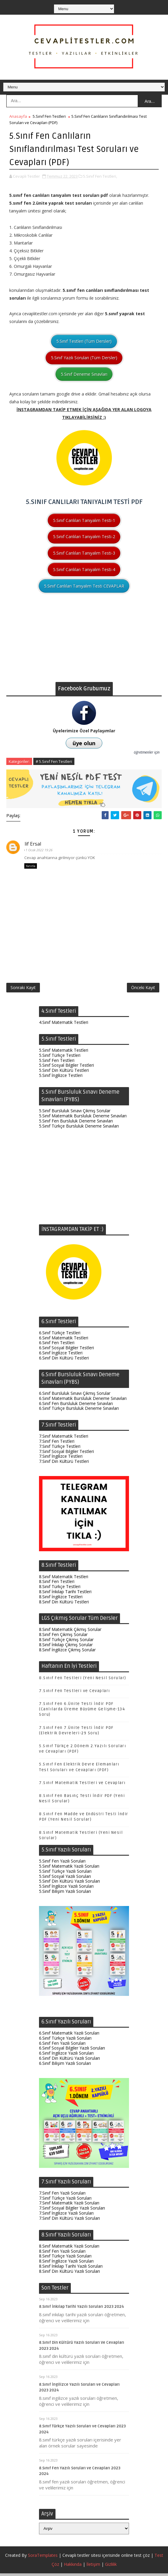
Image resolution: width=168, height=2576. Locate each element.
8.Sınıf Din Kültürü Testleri (64, 1604)
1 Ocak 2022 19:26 (41, 849)
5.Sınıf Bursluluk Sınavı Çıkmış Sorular (74, 1113)
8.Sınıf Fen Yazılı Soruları (62, 2254)
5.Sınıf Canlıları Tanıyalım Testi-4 (84, 569)
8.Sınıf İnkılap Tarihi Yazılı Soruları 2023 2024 (81, 2309)
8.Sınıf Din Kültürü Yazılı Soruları (69, 2274)
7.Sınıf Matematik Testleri (63, 1439)
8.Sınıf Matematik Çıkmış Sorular (70, 1632)
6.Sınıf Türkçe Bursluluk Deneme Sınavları (79, 1411)
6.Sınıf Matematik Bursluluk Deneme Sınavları (83, 1401)
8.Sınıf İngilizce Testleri (60, 1599)
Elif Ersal (34, 843)
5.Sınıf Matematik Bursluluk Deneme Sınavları (83, 1118)
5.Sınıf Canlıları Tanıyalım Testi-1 (84, 519)
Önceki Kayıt (143, 989)
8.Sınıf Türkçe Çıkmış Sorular (66, 1642)
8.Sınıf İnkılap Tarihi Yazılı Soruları (71, 2269)
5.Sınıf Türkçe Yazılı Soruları (65, 1874)
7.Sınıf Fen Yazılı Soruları (62, 2195)
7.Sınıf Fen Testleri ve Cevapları (74, 1693)
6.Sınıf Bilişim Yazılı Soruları (65, 2066)
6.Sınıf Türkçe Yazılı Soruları (65, 2041)
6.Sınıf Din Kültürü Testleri (64, 1360)
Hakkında (73, 2567)
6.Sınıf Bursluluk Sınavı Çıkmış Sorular (74, 1396)
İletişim (93, 2567)
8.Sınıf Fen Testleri (56, 1584)
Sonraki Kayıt (23, 989)
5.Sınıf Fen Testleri (49, 116)
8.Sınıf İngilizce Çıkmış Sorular (67, 1652)
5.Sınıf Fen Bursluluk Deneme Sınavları (76, 1123)
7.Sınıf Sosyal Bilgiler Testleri (66, 1454)
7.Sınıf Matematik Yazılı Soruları (69, 2205)
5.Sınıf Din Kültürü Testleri (64, 1073)
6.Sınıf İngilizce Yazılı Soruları (66, 2056)
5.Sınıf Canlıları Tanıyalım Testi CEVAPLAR (84, 585)
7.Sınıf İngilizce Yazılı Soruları (66, 2216)
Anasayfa (18, 116)
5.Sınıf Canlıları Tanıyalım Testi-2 (84, 536)
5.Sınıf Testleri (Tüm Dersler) (84, 340)
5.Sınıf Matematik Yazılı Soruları (69, 1869)
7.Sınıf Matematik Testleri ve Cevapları (82, 1785)
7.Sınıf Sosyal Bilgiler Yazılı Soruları (72, 2210)
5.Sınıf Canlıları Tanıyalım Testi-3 (84, 552)
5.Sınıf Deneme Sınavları (84, 373)
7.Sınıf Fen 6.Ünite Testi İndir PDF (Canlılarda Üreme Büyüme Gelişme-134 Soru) (82, 1712)
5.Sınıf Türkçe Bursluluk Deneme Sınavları (79, 1128)
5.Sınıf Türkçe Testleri (59, 1058)
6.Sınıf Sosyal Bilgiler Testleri (66, 1350)
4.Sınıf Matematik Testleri (63, 1025)
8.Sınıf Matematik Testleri (63, 1579)
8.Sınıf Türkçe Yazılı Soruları (65, 2258)
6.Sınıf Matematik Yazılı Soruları (69, 2035)
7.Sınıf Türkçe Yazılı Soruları (65, 2201)
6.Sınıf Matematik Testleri (63, 1340)
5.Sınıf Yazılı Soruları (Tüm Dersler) (84, 357)
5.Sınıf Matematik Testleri (63, 1053)
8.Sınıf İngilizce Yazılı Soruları (66, 2263)
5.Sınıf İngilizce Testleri (60, 1078)
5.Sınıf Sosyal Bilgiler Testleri (66, 1068)
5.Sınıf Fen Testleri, (100, 175)
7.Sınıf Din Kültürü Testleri (64, 1464)
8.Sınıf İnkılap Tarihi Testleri (65, 1594)
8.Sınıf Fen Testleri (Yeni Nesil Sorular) (82, 1680)
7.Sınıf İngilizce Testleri (60, 1459)
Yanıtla (30, 866)
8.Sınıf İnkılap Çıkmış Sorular (66, 1647)
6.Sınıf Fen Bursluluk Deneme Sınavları (76, 1406)
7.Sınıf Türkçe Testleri (59, 1449)
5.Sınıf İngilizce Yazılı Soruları (66, 1889)
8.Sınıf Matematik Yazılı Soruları (69, 2248)
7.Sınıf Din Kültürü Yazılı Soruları (69, 2221)
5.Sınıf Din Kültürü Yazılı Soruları (69, 1884)
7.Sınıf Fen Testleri (56, 1444)
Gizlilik (111, 2567)
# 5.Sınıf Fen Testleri (54, 760)
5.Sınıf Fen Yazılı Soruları (62, 1863)
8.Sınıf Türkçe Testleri (59, 1589)
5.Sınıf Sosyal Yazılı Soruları (65, 1879)
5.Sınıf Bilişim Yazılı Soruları (65, 1894)
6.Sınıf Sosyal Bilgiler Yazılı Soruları (72, 2050)
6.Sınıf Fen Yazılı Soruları (62, 2046)
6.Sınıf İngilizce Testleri (60, 1355)
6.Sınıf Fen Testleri (56, 1345)
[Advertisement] (84, 639)
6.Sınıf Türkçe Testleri (59, 1335)
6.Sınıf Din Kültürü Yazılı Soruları (69, 2061)
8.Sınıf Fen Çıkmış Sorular (63, 1637)
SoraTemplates (43, 2558)
